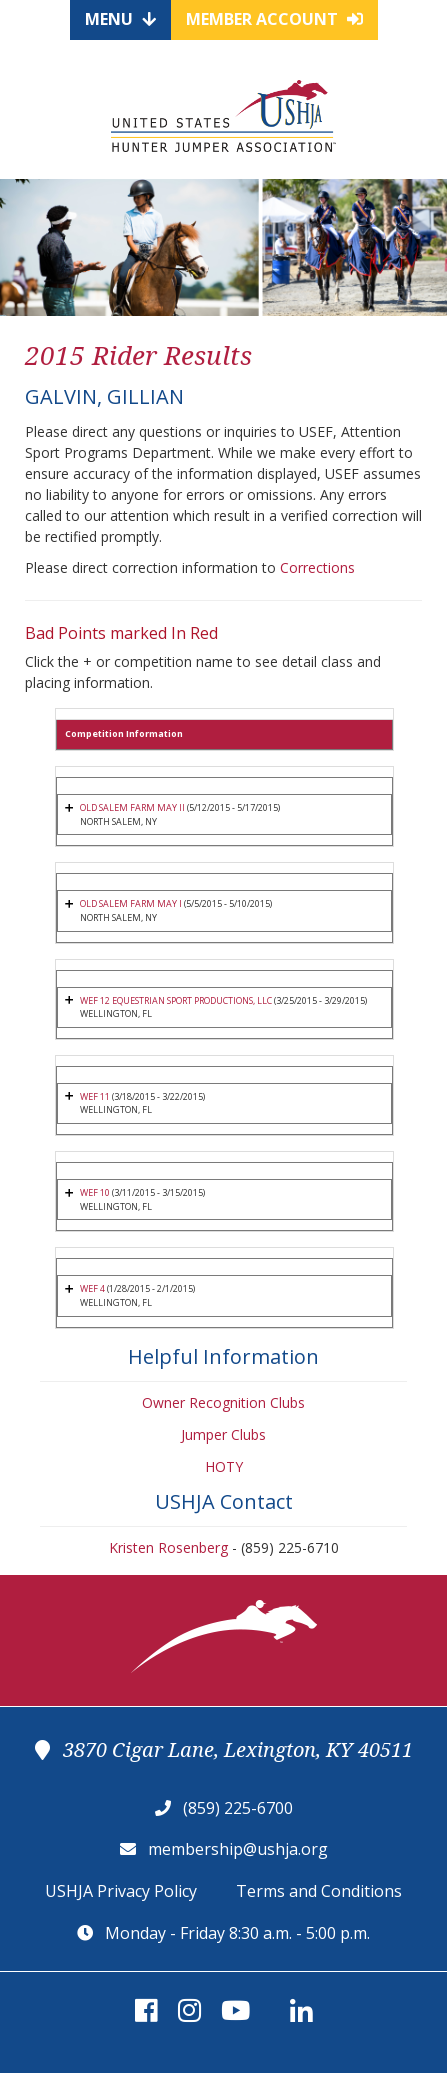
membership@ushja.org (238, 1849)
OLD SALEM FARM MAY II (132, 807)
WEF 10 (95, 1192)
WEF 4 (92, 1288)
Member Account (274, 19)
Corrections (317, 567)
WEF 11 (95, 1096)
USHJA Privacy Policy (121, 1891)
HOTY (224, 1466)
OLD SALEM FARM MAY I (131, 903)
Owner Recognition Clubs (223, 1402)
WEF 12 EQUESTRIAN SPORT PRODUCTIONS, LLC (176, 1000)
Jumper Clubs (223, 1434)
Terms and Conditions (319, 1891)
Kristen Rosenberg (168, 1547)
